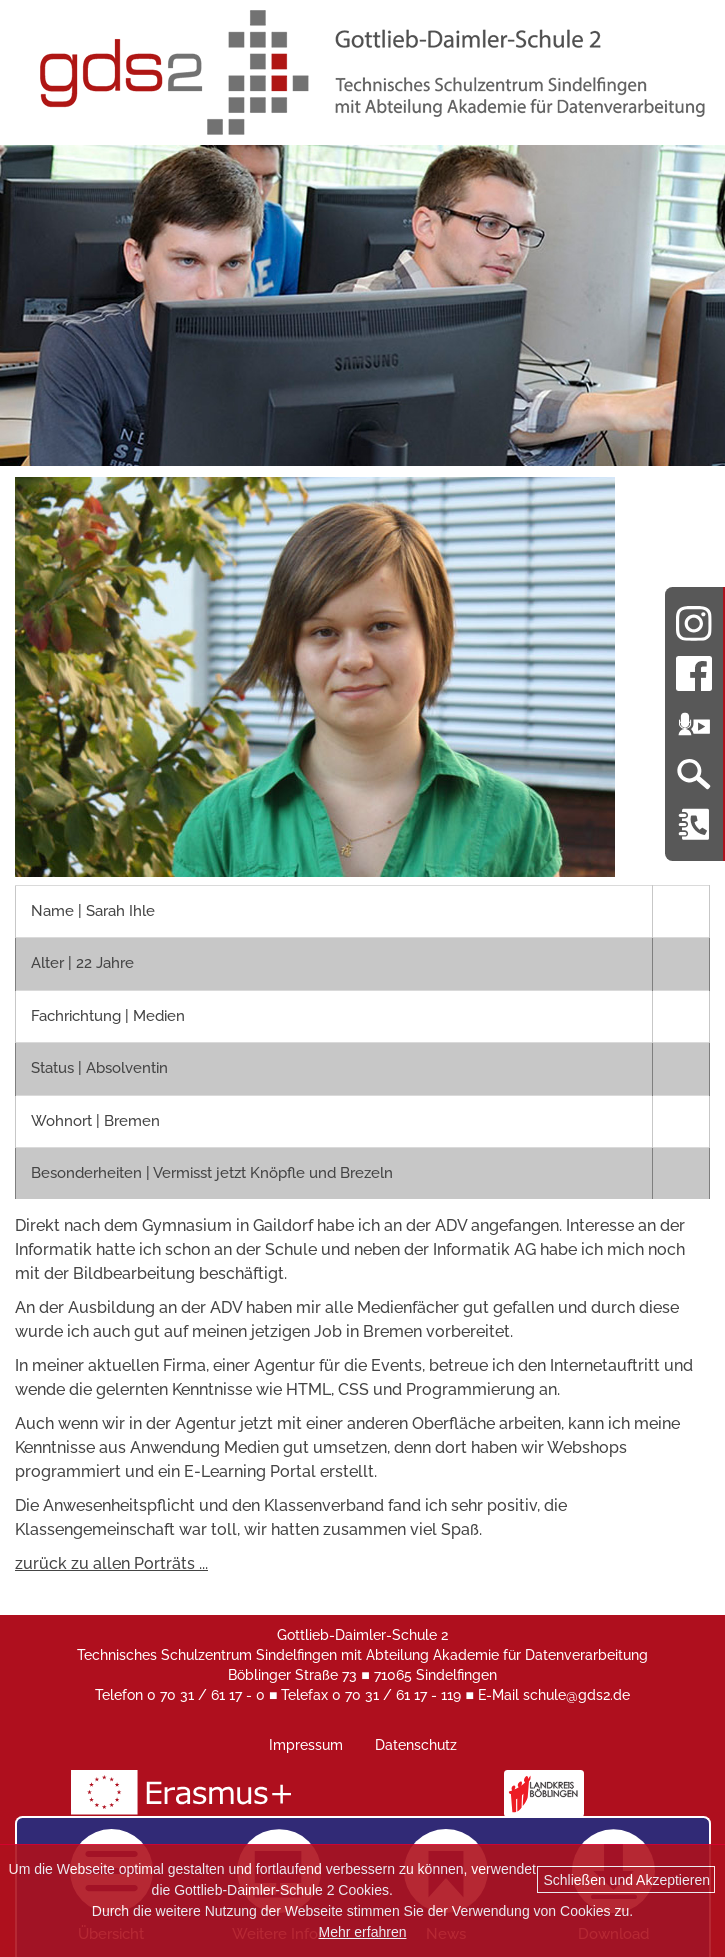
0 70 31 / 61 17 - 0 (206, 1695)
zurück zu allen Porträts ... (111, 1563)
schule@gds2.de (576, 1695)
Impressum (306, 1745)
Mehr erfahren (363, 1932)
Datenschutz (416, 1745)
